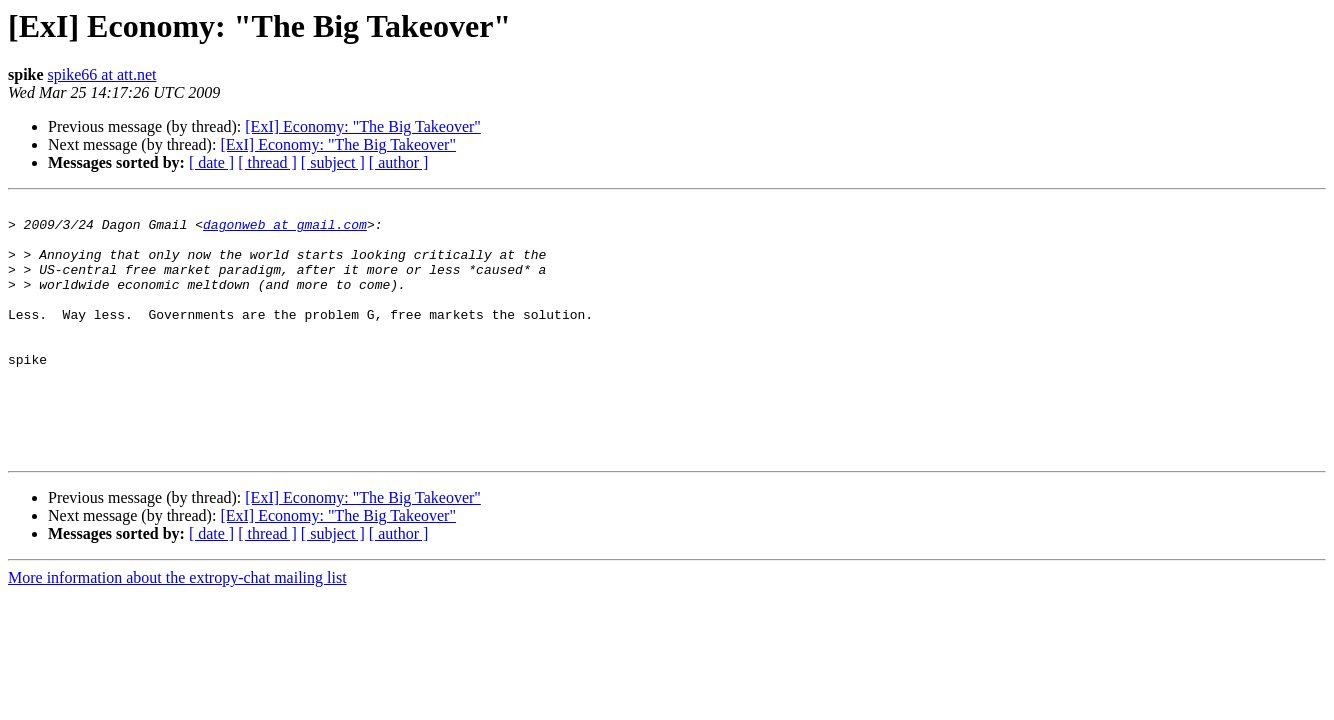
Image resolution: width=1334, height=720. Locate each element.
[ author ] (399, 162)
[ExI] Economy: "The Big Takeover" (363, 126)
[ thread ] (267, 162)
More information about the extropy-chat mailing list (177, 628)
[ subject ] (333, 162)
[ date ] (211, 162)
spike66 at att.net (102, 74)
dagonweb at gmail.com (285, 230)
